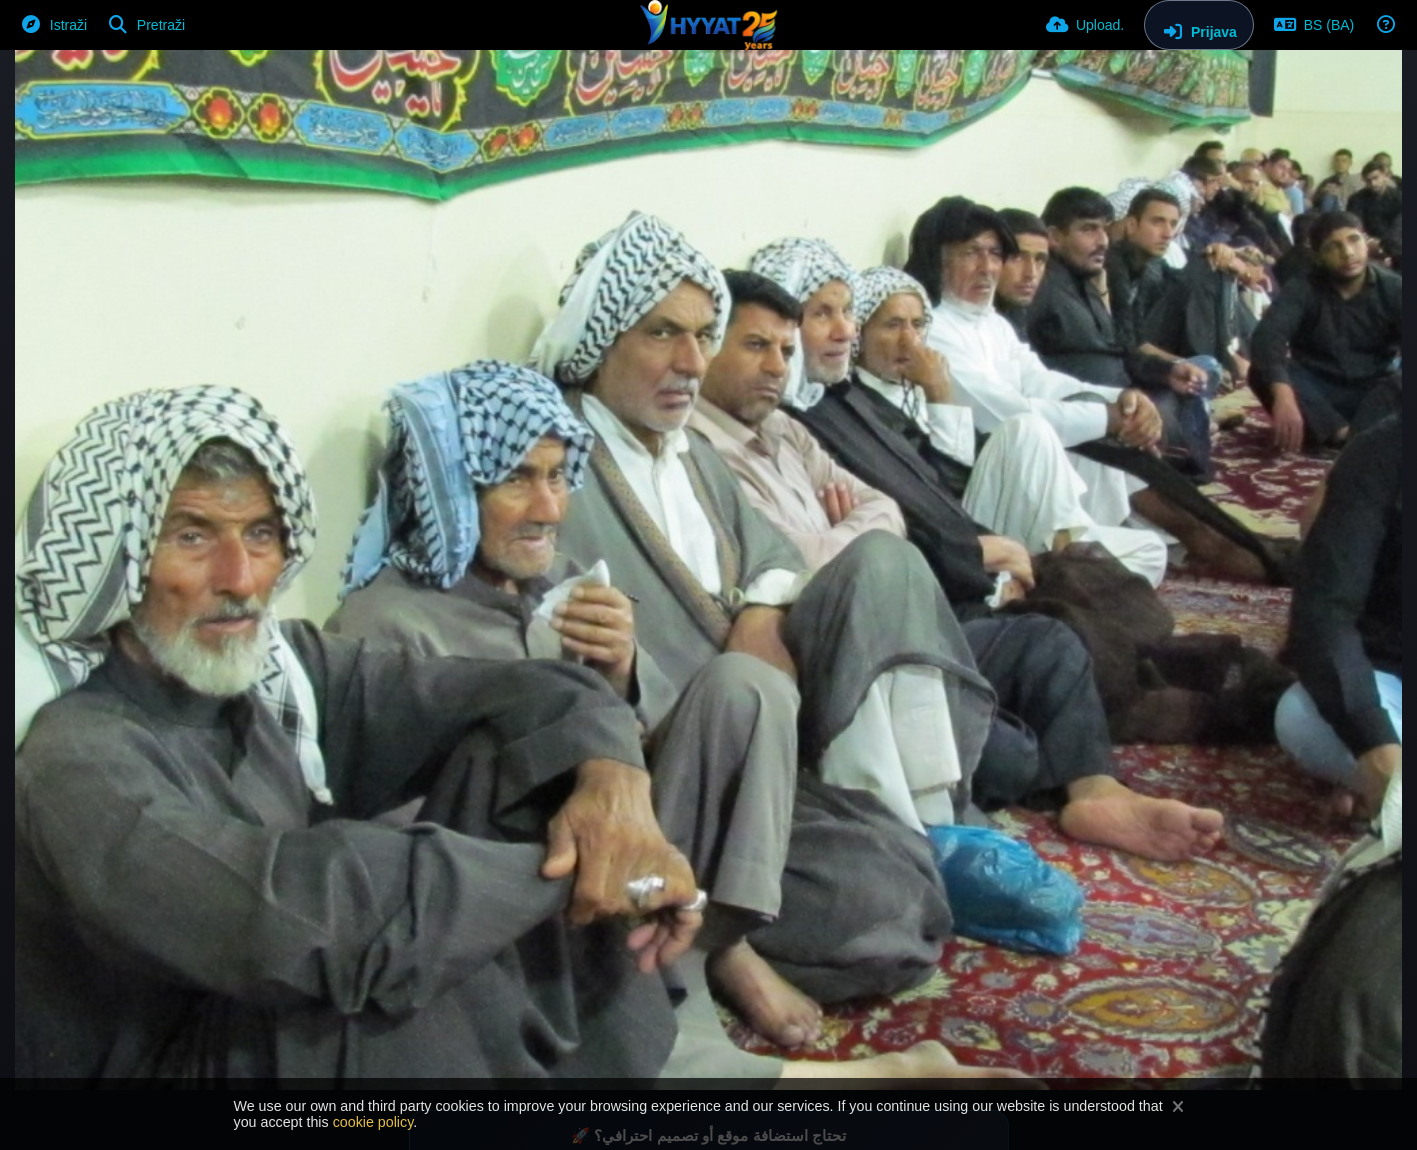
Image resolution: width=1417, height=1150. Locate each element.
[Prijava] (1199, 25)
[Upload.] (1085, 25)
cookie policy (373, 1122)
